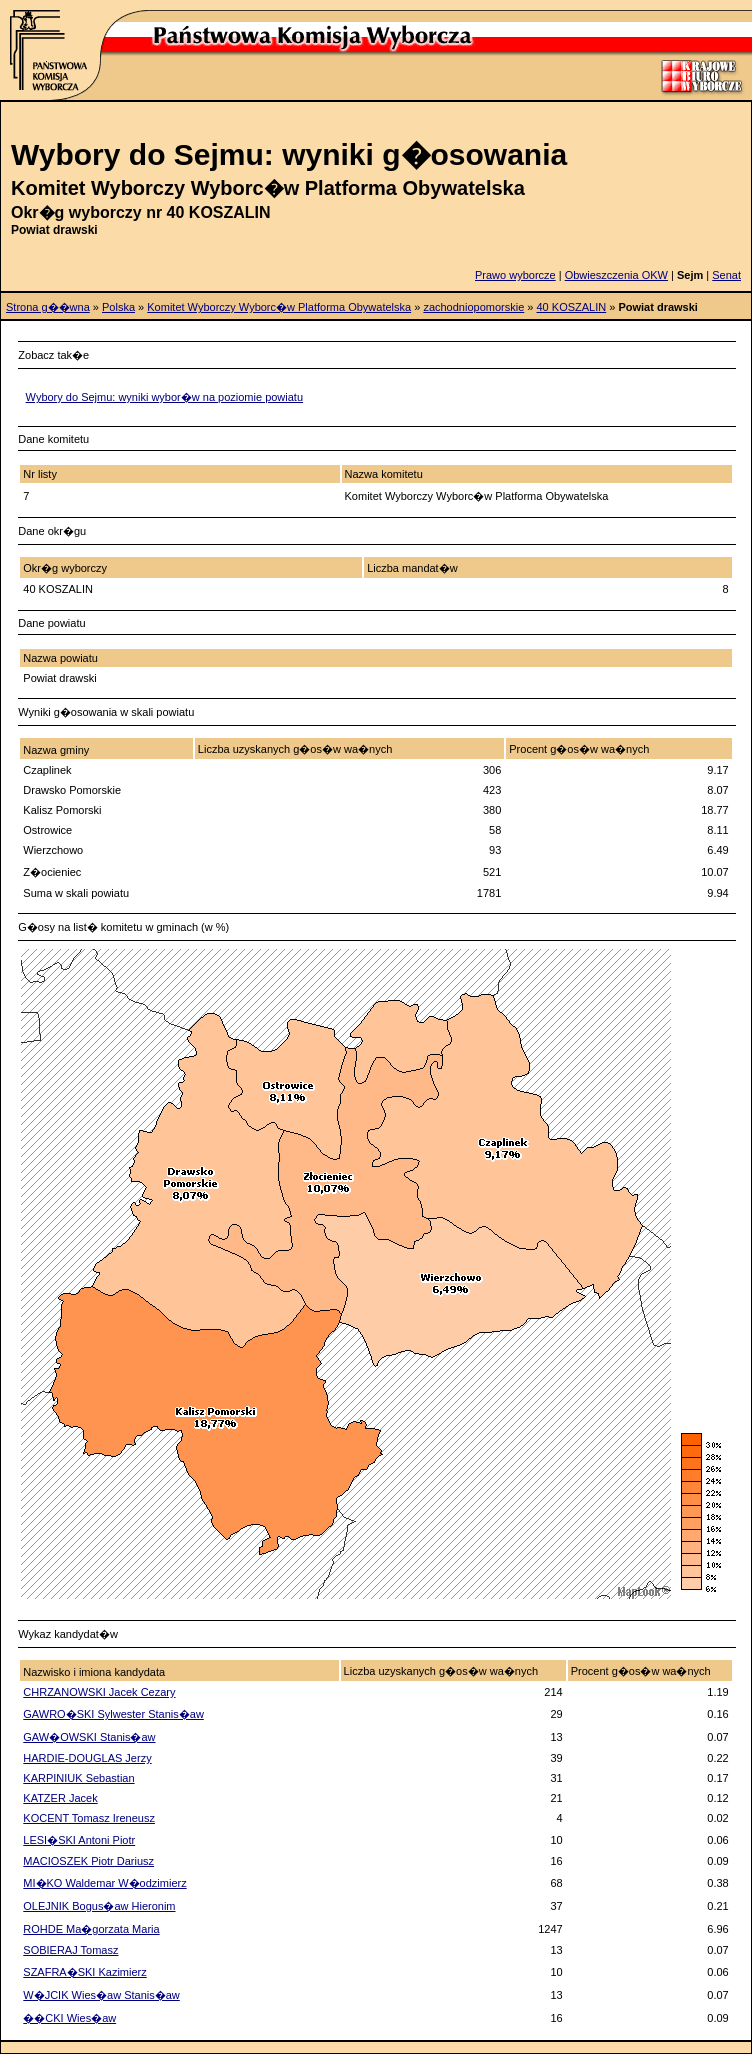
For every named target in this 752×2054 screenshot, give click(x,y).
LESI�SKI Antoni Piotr (79, 1840)
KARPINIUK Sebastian (78, 1778)
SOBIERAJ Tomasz (70, 1950)
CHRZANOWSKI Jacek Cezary (99, 1692)
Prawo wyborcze (515, 275)
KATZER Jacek (60, 1798)
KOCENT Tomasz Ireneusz (89, 1818)
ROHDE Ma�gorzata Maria (91, 1929)
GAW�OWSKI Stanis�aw (89, 1737)
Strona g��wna (48, 307)
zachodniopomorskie (473, 307)
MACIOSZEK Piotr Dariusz (88, 1861)
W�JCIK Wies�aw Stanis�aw (101, 1995)
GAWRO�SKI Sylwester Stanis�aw (113, 1714)
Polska (118, 307)
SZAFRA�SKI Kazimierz (84, 1972)
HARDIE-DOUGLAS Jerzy (87, 1758)
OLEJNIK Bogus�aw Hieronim (99, 1906)
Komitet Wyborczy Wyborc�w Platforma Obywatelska (279, 307)
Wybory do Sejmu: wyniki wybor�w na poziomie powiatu (164, 397)
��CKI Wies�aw (69, 2018)
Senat (726, 275)
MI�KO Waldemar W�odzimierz (104, 1883)
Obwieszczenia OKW (616, 275)
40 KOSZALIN (572, 307)
